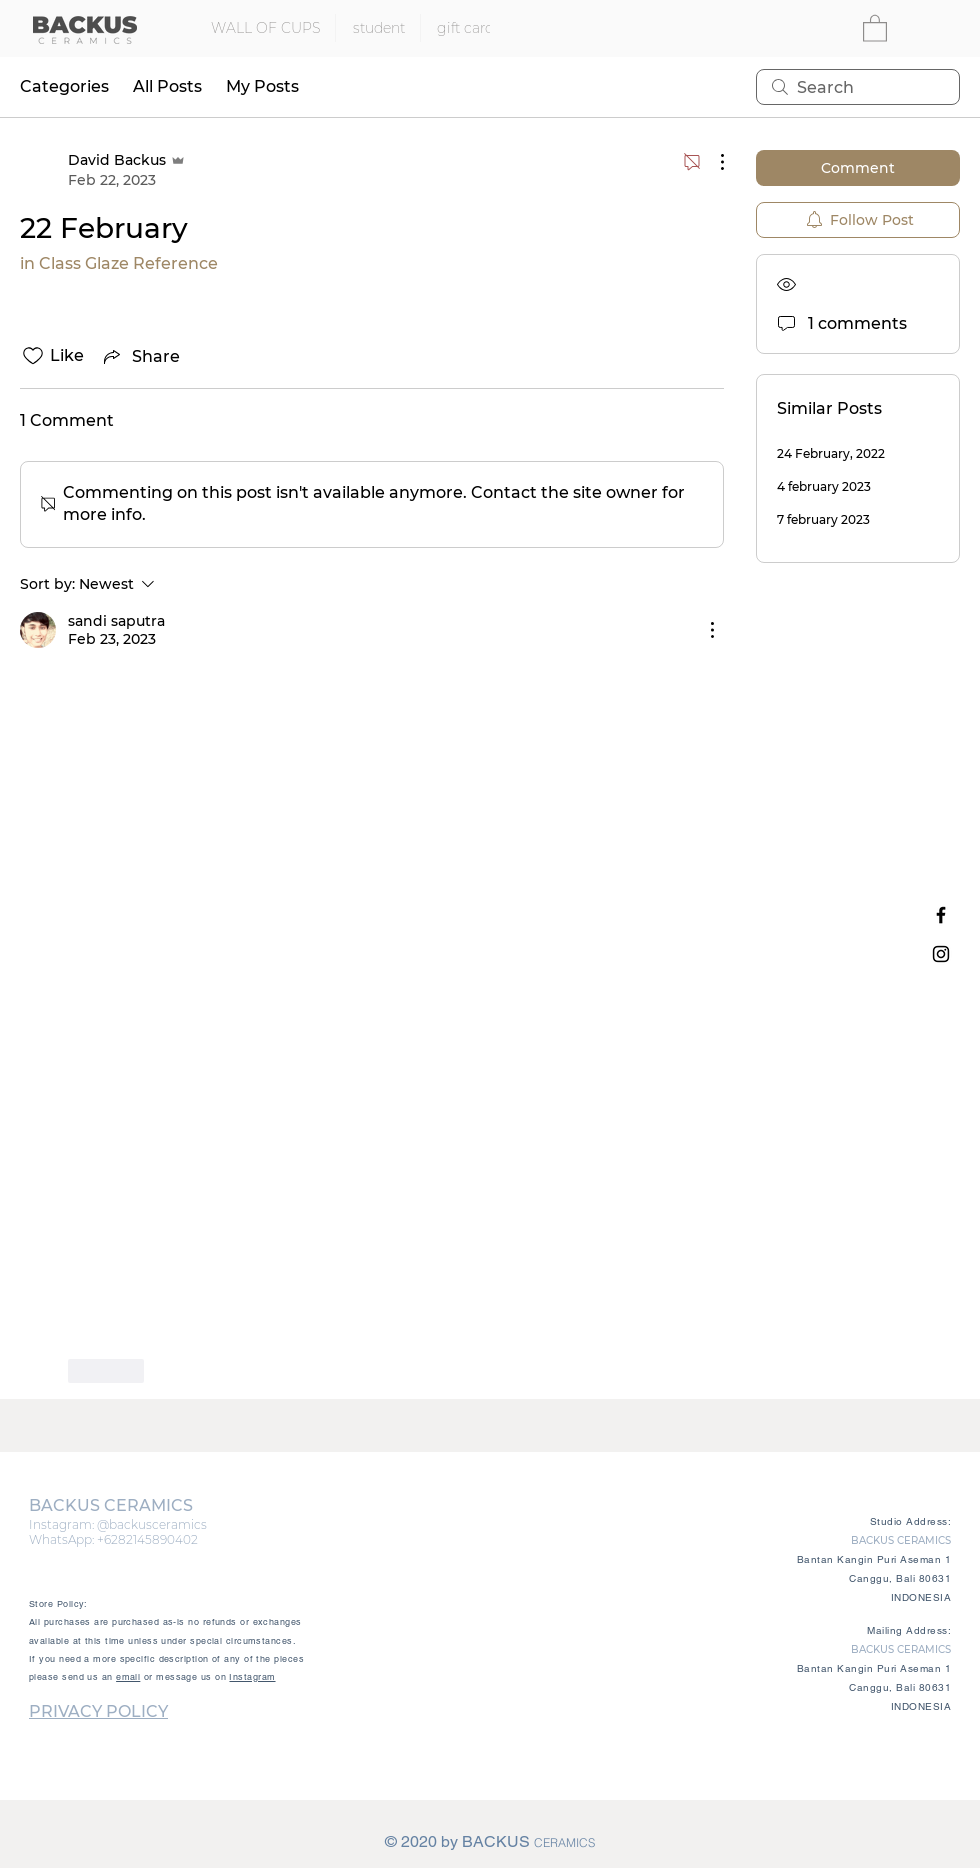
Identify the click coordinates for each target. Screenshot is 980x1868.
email (128, 1677)
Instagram (252, 1677)
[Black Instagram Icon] (941, 954)
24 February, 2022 (831, 453)
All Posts (167, 86)
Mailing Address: (909, 1630)
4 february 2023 (824, 486)
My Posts (262, 86)
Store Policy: (58, 1604)
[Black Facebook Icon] (941, 915)
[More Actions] (712, 162)
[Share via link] (140, 356)
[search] (858, 87)
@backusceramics (152, 1524)
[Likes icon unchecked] (33, 356)
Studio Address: (911, 1521)
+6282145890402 (147, 1539)
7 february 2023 (823, 519)
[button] (875, 27)
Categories (64, 86)
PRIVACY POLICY (98, 1711)
